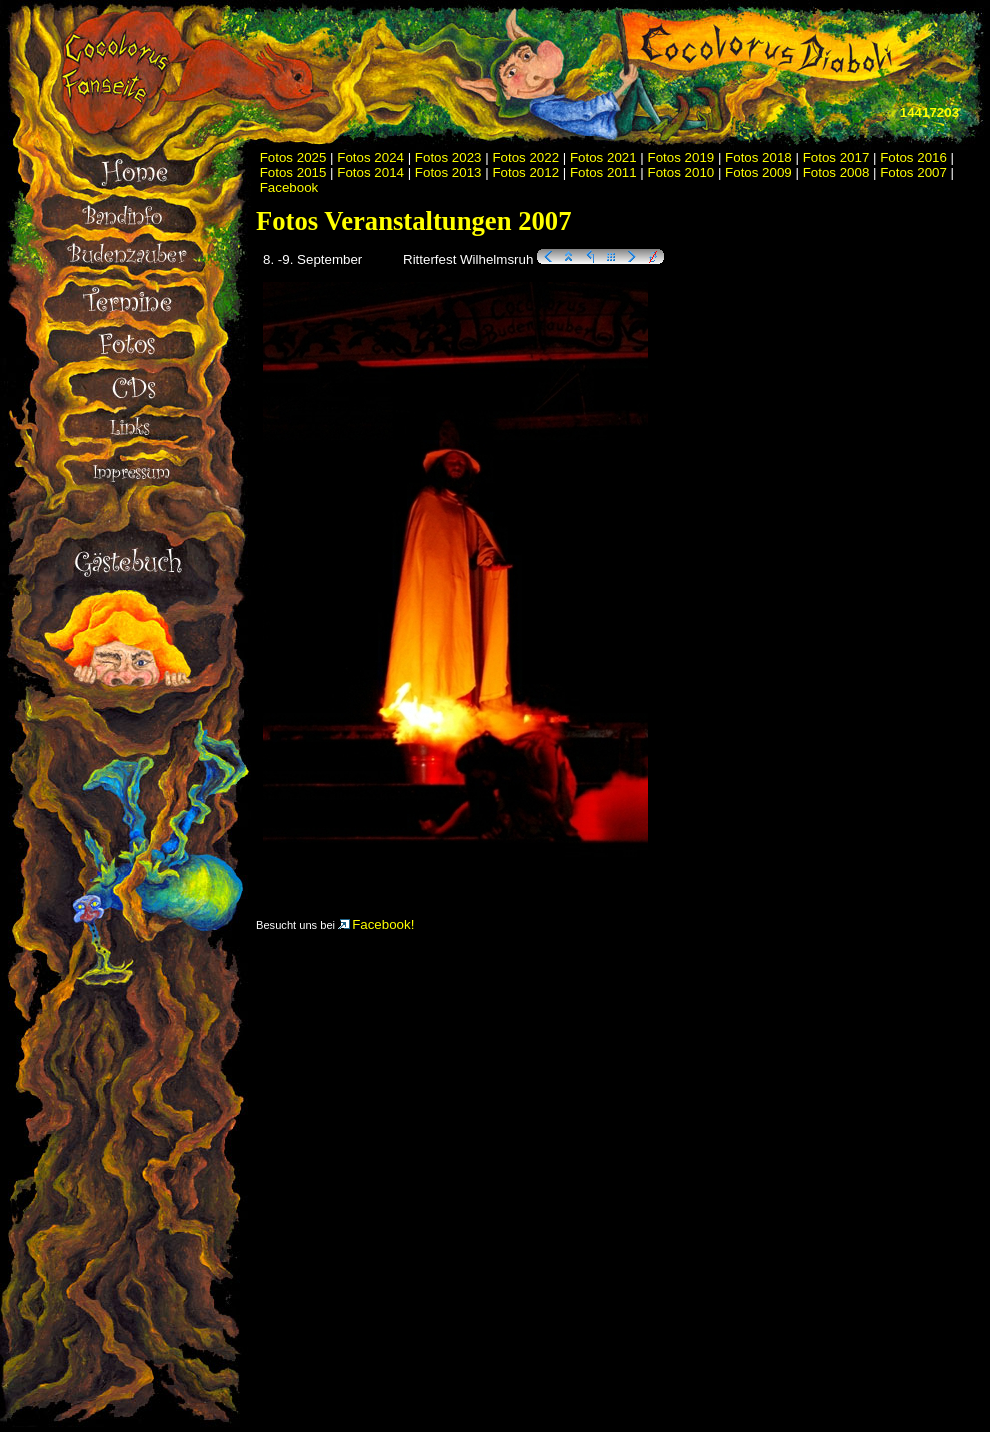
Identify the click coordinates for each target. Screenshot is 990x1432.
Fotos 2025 (293, 157)
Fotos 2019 (681, 157)
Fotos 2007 (913, 172)
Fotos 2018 (758, 157)
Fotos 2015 (293, 172)
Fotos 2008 (836, 172)
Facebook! (376, 924)
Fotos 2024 (370, 157)
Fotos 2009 (758, 172)
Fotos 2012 (525, 172)
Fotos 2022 (525, 157)
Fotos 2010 (681, 172)
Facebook (289, 187)
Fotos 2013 (448, 172)
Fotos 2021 (603, 157)
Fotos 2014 (370, 172)
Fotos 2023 (448, 157)
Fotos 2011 (603, 172)
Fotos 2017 (836, 157)
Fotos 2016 (913, 157)
